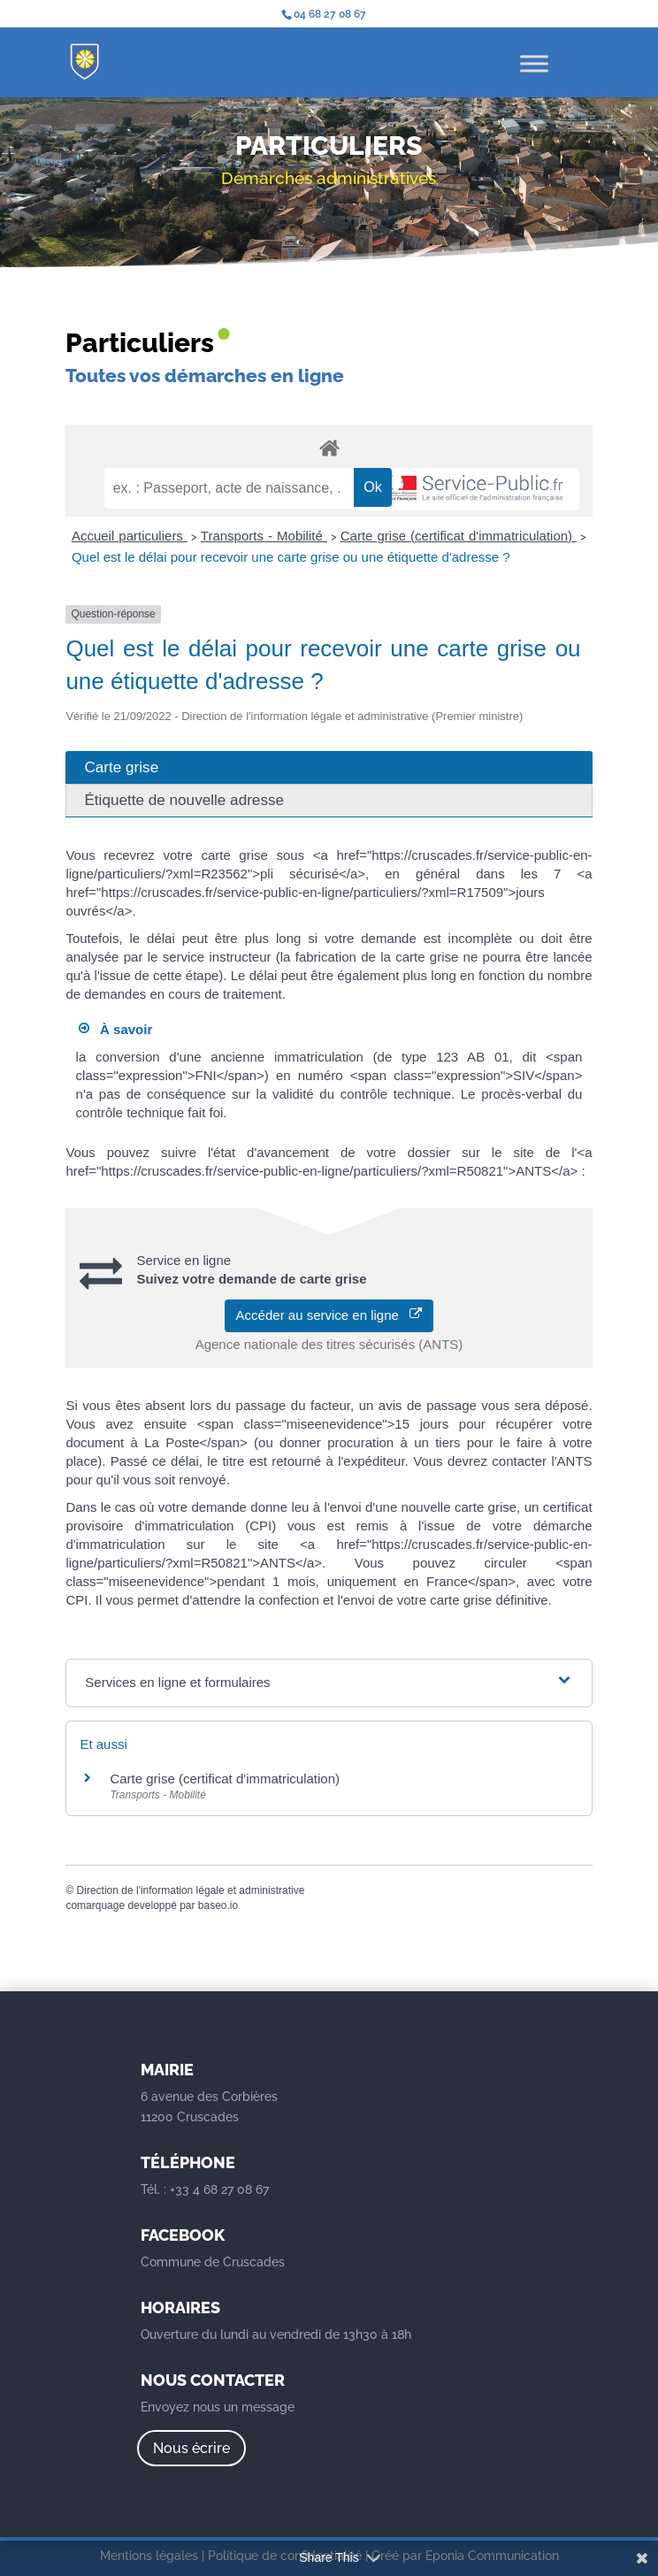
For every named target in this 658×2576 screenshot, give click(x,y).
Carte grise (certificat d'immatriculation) (458, 535)
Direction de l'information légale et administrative (191, 1890)
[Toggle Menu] (534, 63)
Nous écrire (191, 2448)
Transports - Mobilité (264, 535)
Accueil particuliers (129, 535)
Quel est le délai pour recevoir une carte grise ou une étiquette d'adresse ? (291, 556)
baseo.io (218, 1905)
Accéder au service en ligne (329, 1314)
